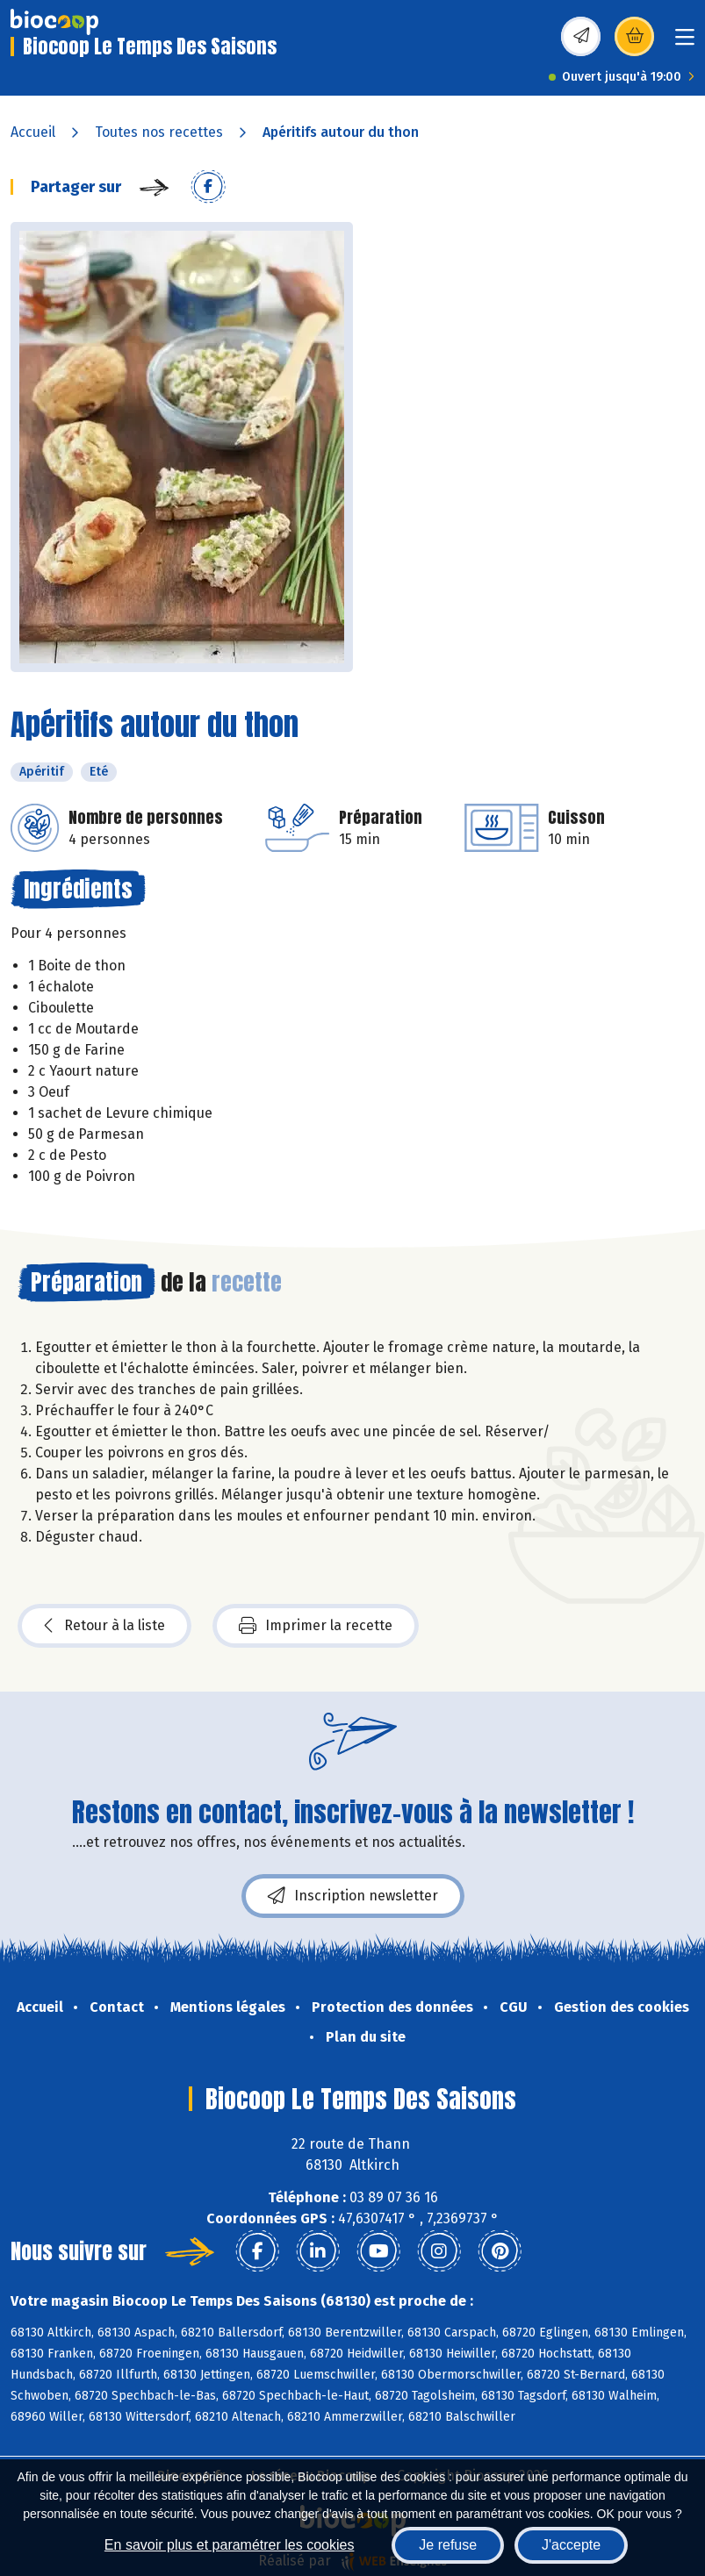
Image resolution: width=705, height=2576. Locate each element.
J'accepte (571, 2544)
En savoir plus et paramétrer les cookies (229, 2544)
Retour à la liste (104, 1626)
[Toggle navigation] (684, 43)
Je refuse (448, 2544)
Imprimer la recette (315, 1626)
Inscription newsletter (353, 1896)
